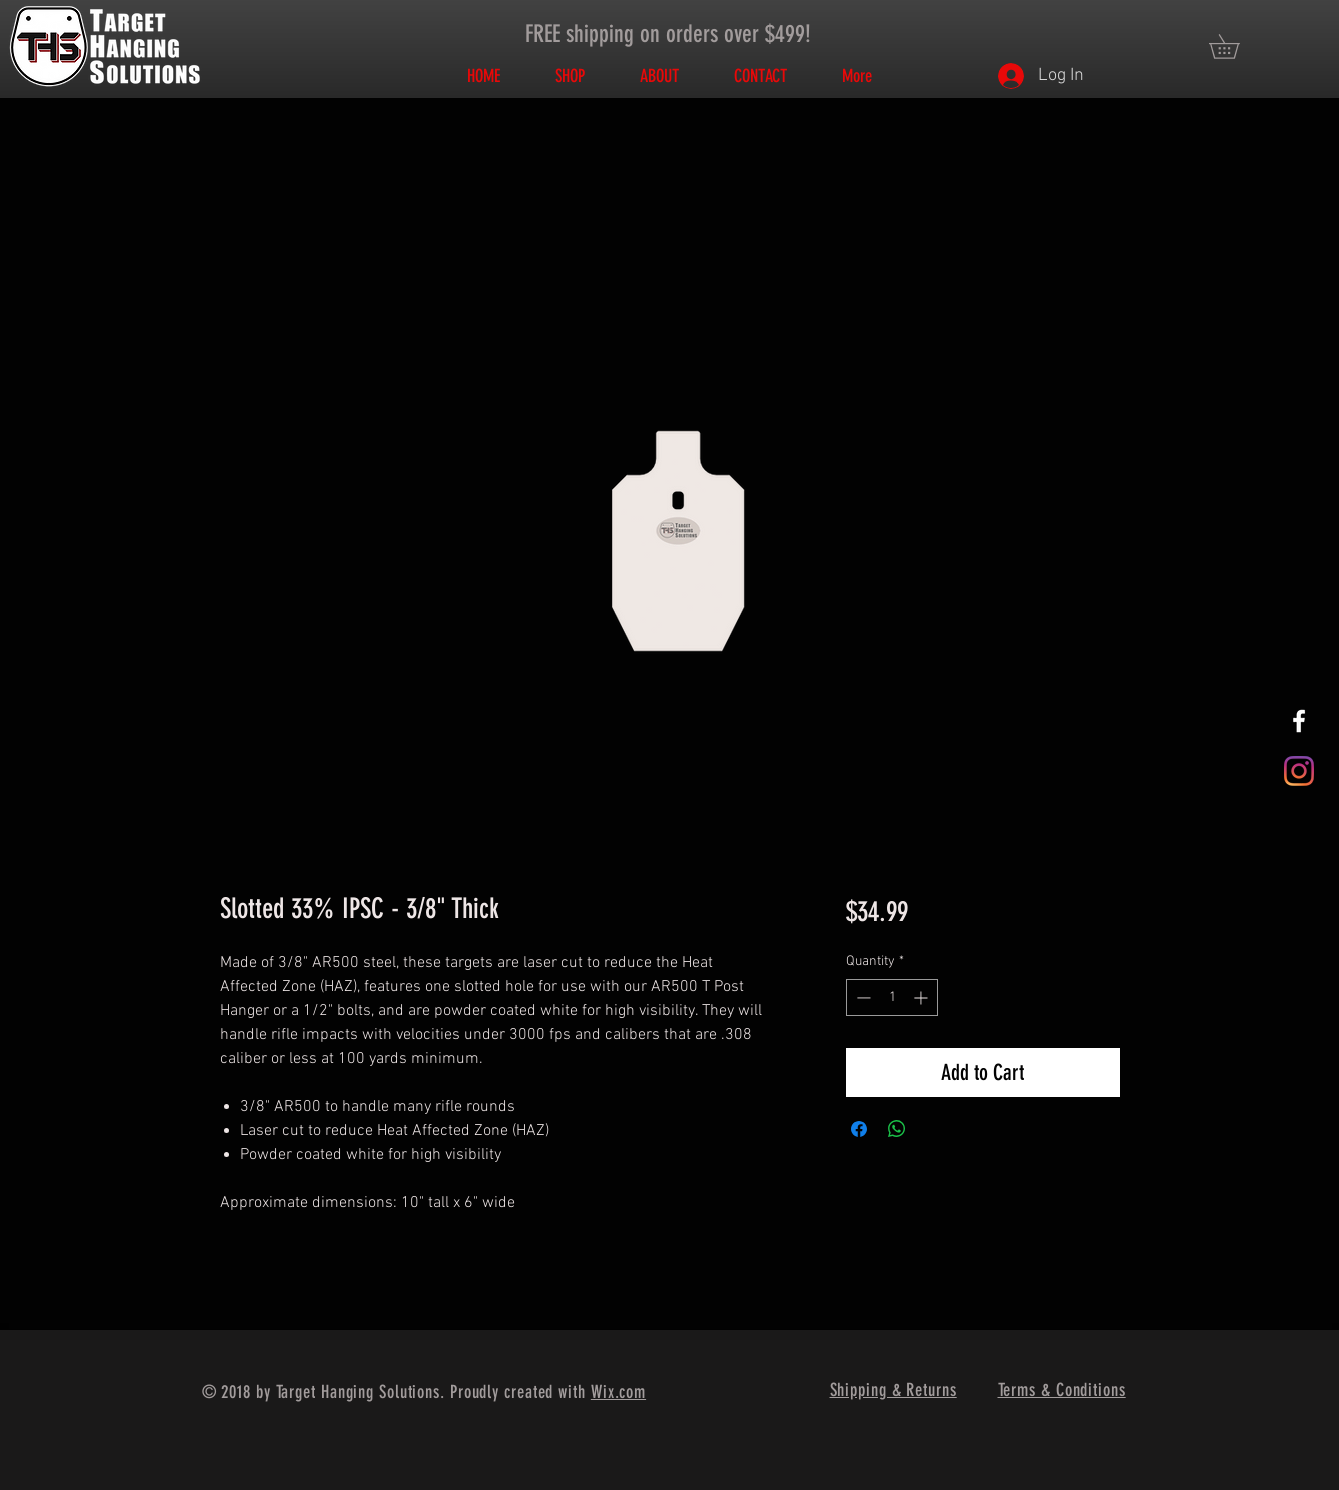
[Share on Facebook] (859, 1129)
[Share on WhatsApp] (897, 1129)
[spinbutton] (892, 997)
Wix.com (618, 1392)
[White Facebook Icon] (1299, 721)
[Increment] (922, 997)
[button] (1236, 46)
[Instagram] (1299, 771)
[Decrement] (861, 997)
